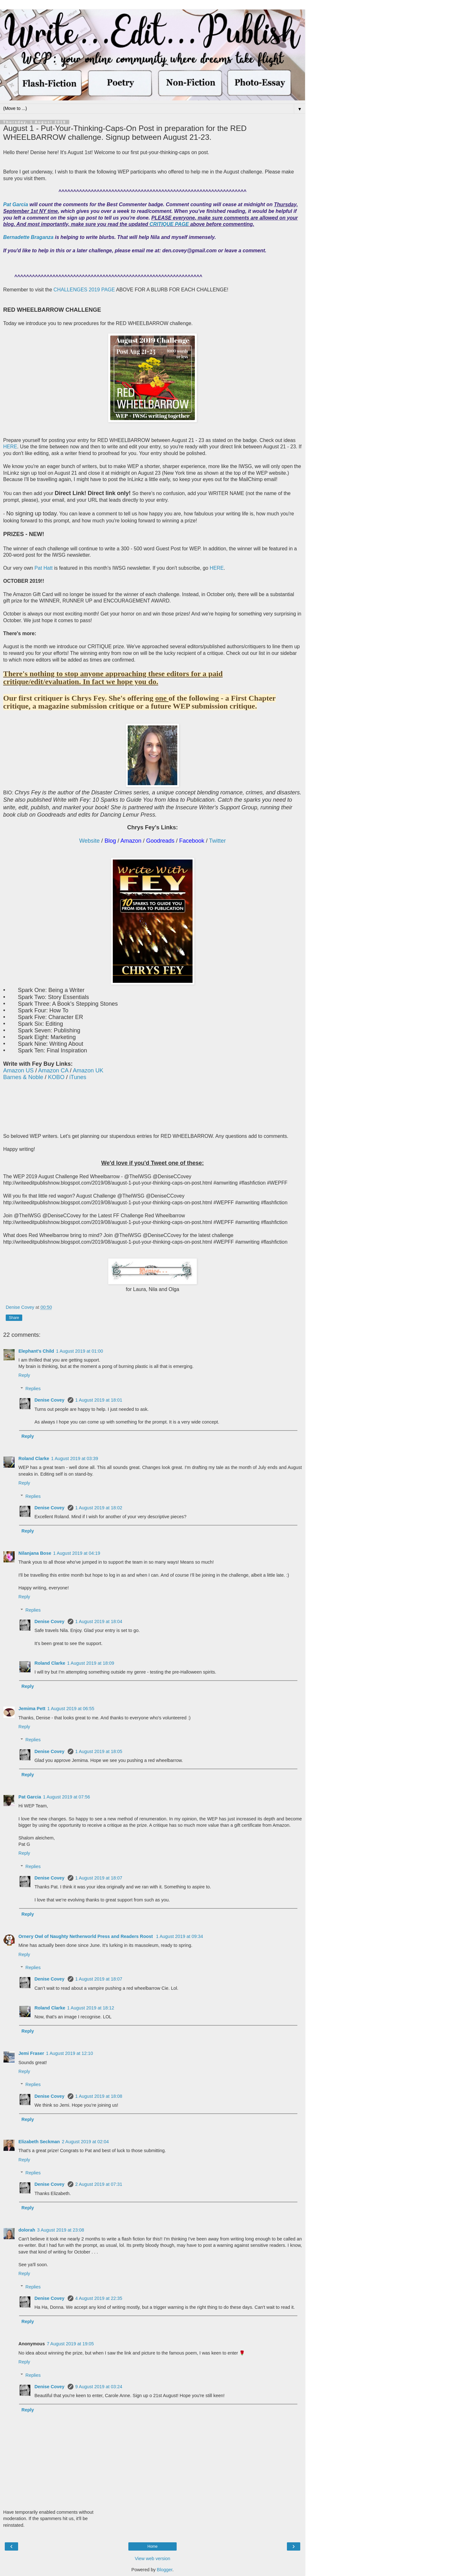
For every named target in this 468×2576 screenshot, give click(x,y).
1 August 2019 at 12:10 (69, 2053)
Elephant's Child (36, 1351)
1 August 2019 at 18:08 (98, 2096)
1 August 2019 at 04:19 (76, 1553)
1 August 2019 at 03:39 (74, 1458)
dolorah (26, 2230)
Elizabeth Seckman (39, 2141)
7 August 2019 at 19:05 (70, 2343)
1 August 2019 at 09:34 (179, 1936)
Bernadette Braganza (29, 237)
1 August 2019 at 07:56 (66, 1796)
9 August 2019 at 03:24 (98, 2386)
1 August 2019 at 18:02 (98, 1507)
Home (152, 2546)
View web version (152, 2558)
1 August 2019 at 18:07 (98, 1877)
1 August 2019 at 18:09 (90, 1663)
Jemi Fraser (31, 2053)
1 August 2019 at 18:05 (98, 1751)
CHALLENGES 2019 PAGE (84, 289)
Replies (33, 1388)
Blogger (165, 2569)
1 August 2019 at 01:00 (79, 1351)
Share (14, 1317)
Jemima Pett (31, 1708)
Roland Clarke (33, 1458)
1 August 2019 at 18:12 (90, 2007)
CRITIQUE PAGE (170, 224)
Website (89, 841)
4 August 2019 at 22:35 (98, 2298)
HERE (10, 446)
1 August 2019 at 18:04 (98, 1621)
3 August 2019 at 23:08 (60, 2230)
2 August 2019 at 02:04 (85, 2141)
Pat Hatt (44, 568)
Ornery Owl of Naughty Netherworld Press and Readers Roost (86, 1936)
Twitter (217, 841)
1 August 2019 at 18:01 (98, 1400)
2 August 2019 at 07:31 (98, 2184)
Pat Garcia (16, 204)
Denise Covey (49, 1400)
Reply (24, 1375)
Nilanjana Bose (34, 1553)
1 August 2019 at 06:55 (70, 1708)
